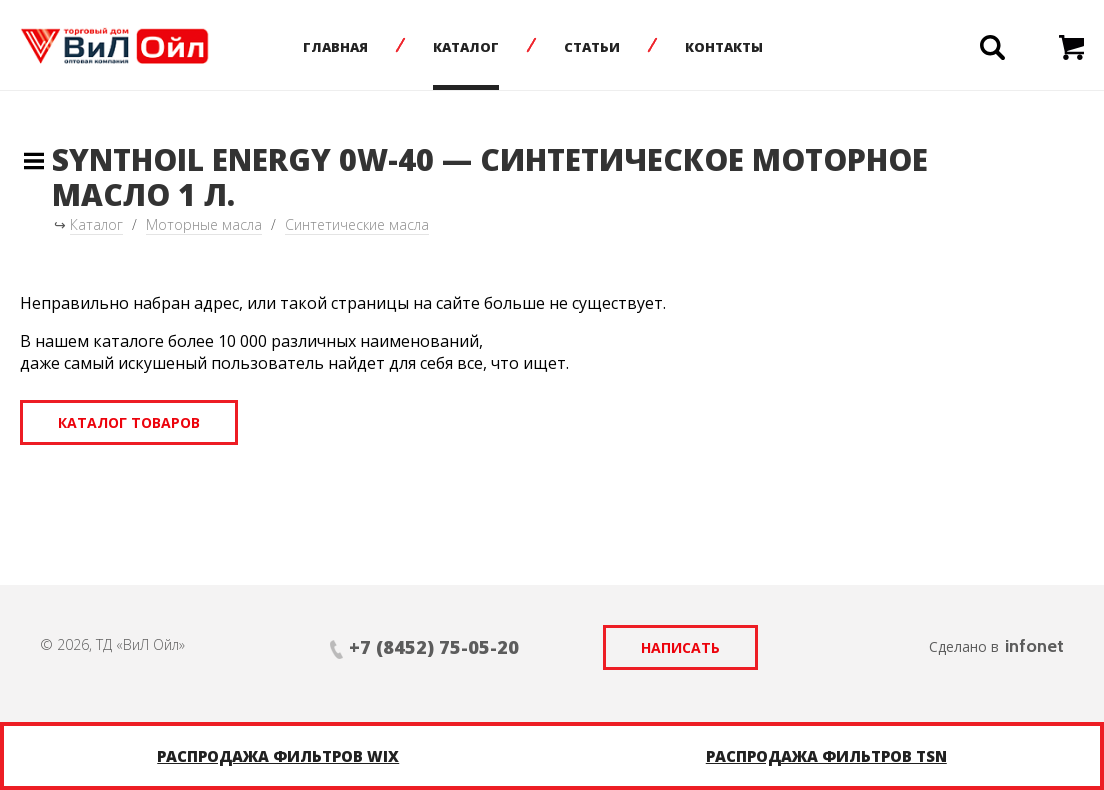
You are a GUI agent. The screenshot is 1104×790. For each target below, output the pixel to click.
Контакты (724, 47)
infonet (1034, 646)
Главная (335, 47)
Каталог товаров (129, 422)
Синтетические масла (357, 224)
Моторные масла (204, 224)
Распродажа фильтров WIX (278, 756)
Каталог (466, 47)
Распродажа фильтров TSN (826, 756)
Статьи (592, 47)
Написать (680, 647)
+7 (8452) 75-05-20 (434, 647)
